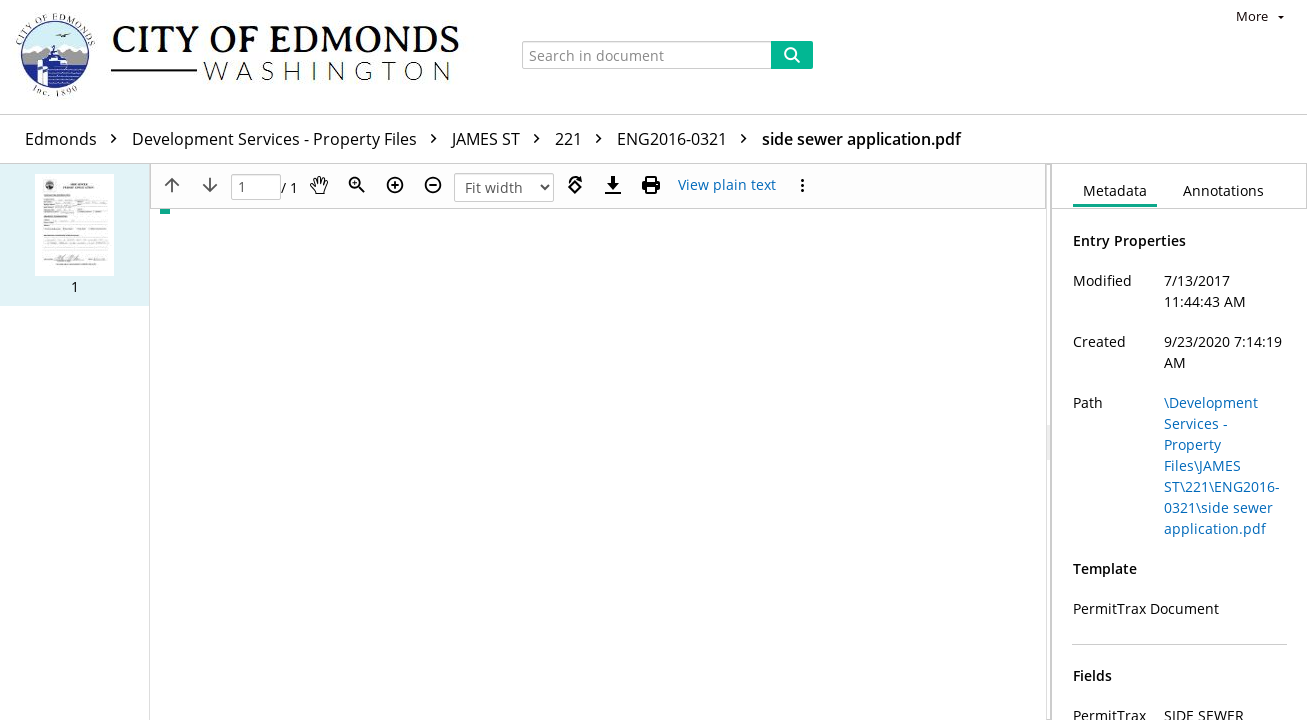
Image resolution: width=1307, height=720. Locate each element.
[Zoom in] (395, 185)
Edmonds (76, 139)
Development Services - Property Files (289, 139)
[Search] (792, 55)
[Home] (247, 57)
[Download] (613, 185)
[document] (1179, 442)
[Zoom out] (433, 185)
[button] (74, 235)
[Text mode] (727, 185)
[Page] (256, 187)
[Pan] (319, 185)
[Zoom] (357, 185)
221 (583, 139)
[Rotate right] (575, 185)
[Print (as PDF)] (651, 185)
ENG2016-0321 (687, 139)
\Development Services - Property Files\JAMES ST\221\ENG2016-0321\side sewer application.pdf (1222, 465)
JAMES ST (501, 139)
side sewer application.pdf (861, 139)
